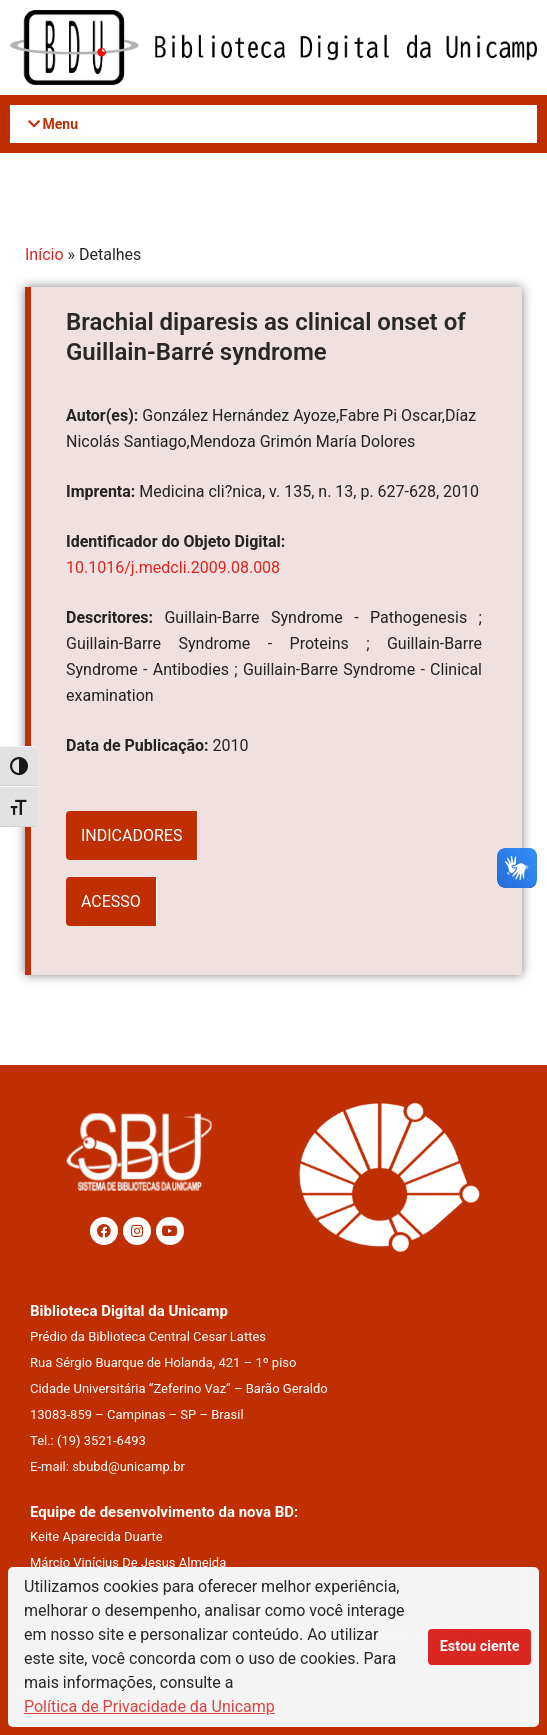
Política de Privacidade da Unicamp (149, 1706)
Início (44, 254)
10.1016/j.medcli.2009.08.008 (173, 567)
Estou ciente (480, 1646)
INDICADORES (131, 835)
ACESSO (111, 901)
